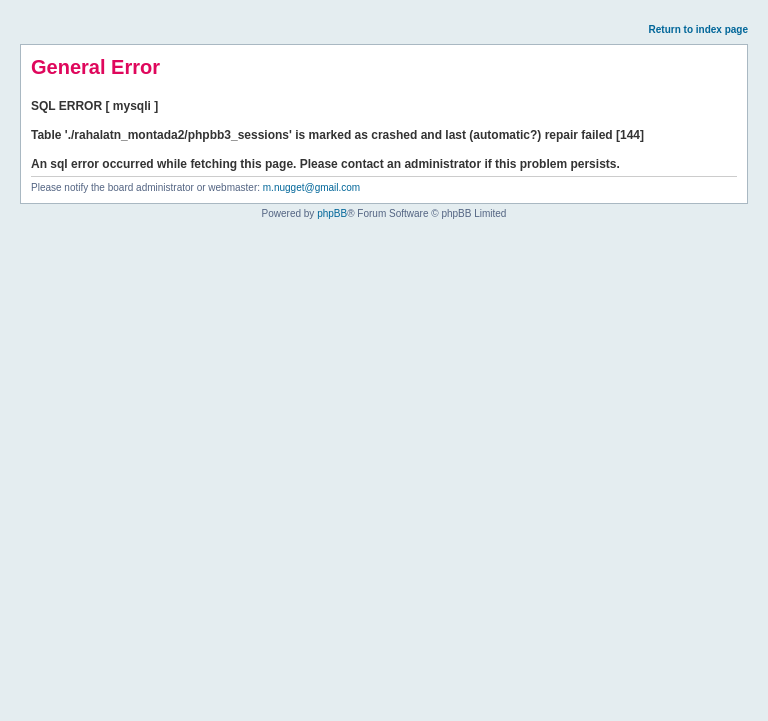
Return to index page (698, 29)
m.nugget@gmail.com (311, 187)
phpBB (332, 213)
